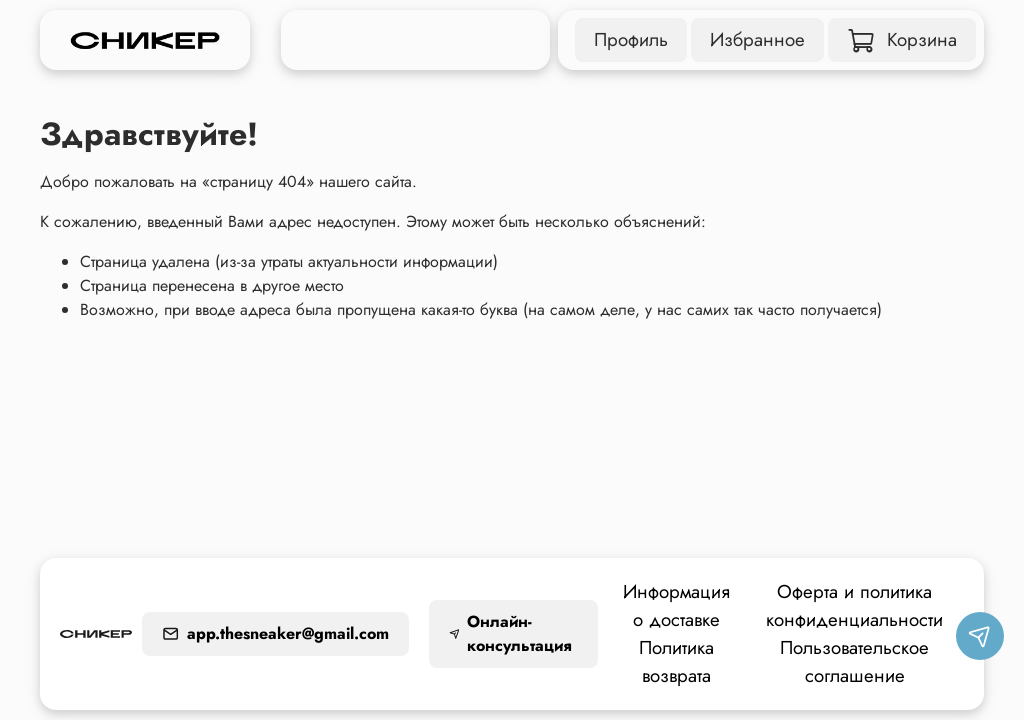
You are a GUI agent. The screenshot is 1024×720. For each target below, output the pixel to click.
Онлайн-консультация (510, 633)
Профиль (631, 39)
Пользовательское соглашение (854, 661)
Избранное (757, 39)
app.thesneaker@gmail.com (275, 633)
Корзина (902, 40)
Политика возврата (676, 661)
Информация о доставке (676, 605)
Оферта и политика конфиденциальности (854, 605)
